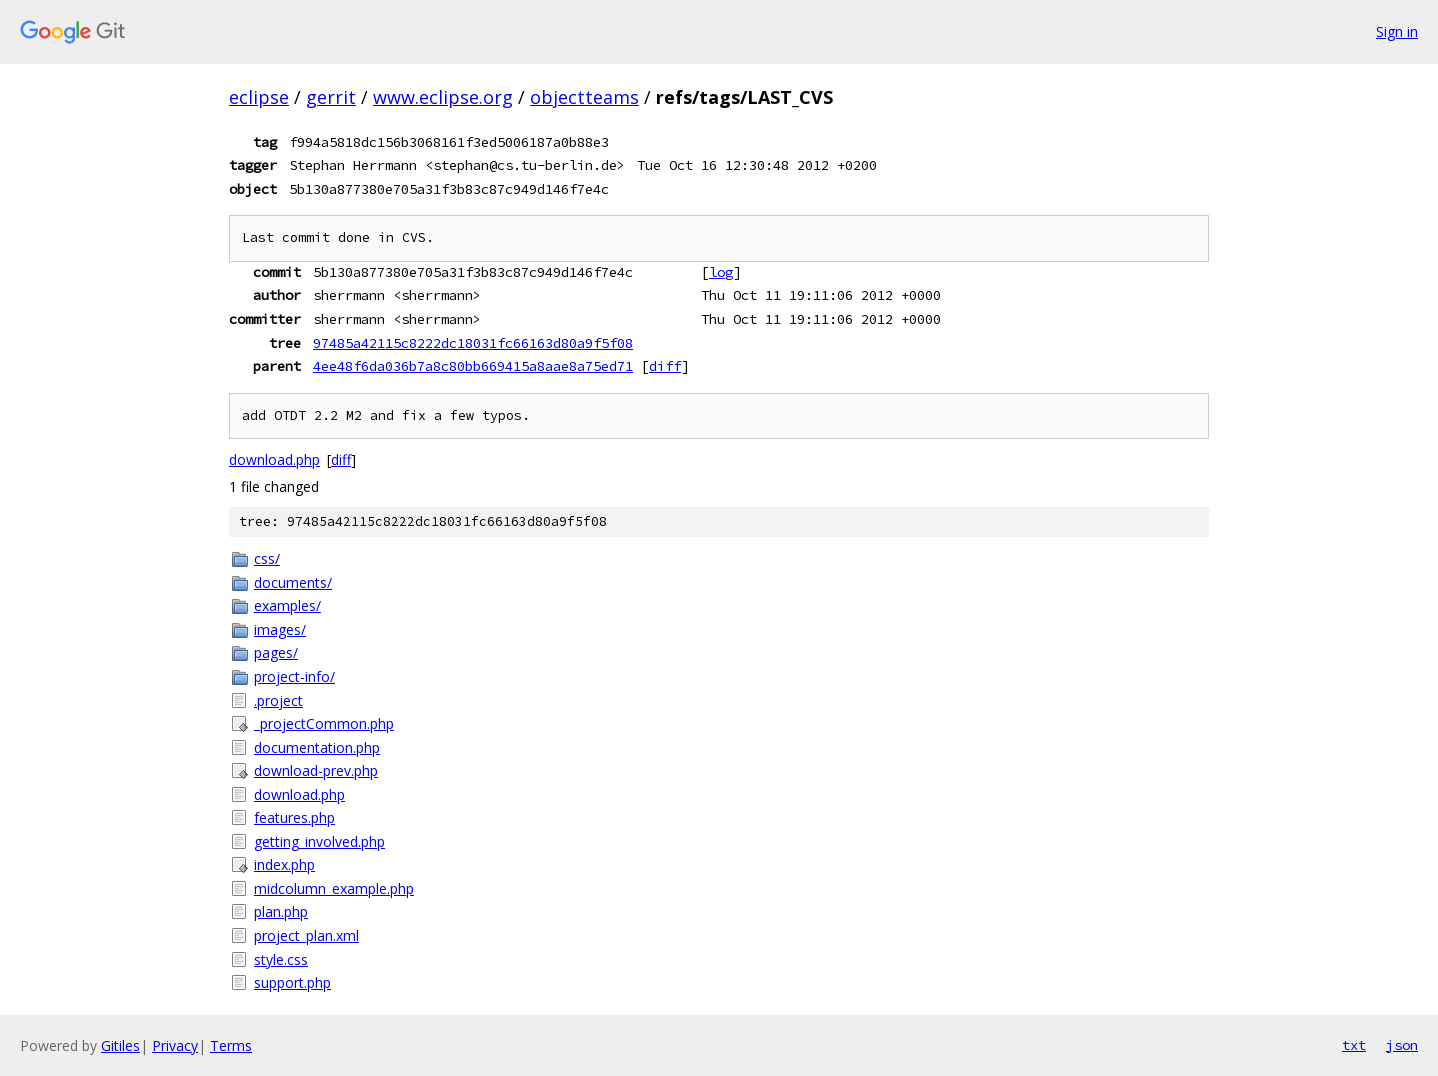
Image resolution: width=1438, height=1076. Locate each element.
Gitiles (120, 1045)
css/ (267, 558)
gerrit (331, 97)
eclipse (259, 97)
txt (1354, 1045)
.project (278, 700)
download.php (274, 459)
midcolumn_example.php (334, 888)
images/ (280, 629)
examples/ (287, 605)
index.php (284, 864)
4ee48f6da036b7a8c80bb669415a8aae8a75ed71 (473, 366)
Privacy (175, 1045)
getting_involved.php (319, 841)
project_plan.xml (306, 935)
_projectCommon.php (324, 723)
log (721, 272)
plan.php (281, 911)
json (1402, 1045)
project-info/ (294, 676)
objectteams (584, 97)
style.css (281, 959)
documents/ (293, 582)
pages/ (276, 652)
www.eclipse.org (443, 97)
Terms (231, 1045)
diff (665, 366)
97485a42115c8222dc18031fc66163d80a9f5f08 (473, 343)
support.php (292, 982)
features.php (294, 817)
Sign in (1397, 31)
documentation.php (317, 747)
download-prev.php (316, 770)
